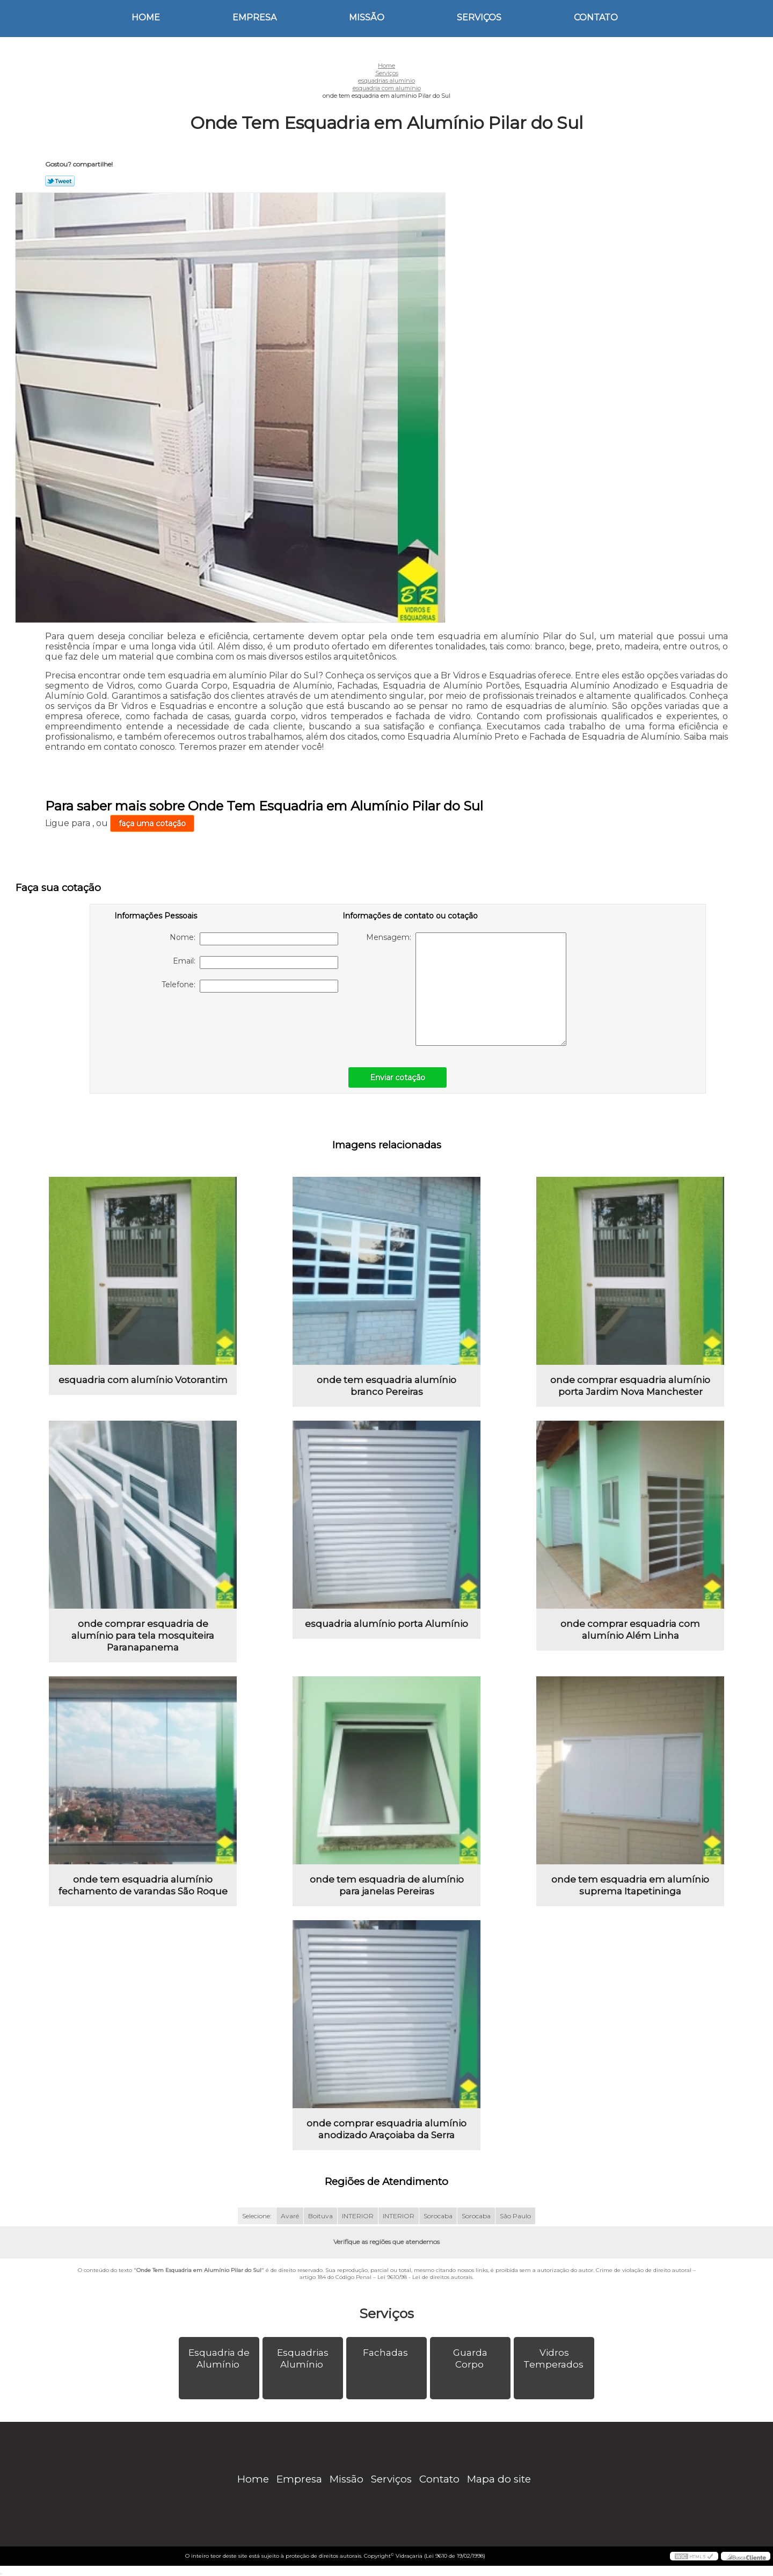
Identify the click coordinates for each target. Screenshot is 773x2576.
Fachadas (386, 2352)
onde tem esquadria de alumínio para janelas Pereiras (387, 1885)
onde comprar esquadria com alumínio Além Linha (630, 1629)
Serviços (479, 17)
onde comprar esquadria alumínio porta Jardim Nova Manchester (630, 1385)
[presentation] (182, 1024)
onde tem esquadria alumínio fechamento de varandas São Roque (143, 1885)
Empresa (254, 17)
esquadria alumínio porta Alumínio (386, 1623)
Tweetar (60, 181)
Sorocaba (438, 2216)
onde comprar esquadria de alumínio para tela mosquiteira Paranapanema (142, 1635)
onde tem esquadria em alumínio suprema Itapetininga (630, 1885)
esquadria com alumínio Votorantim (143, 1379)
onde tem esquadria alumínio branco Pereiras (386, 1385)
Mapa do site (499, 2479)
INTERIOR (358, 2216)
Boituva (320, 2216)
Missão (366, 17)
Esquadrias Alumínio (303, 2358)
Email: (255, 962)
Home (146, 17)
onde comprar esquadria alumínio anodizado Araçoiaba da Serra (386, 2129)
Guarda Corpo (470, 2358)
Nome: (254, 938)
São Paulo (515, 2216)
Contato (596, 17)
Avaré (290, 2216)
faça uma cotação (152, 823)
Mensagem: (466, 989)
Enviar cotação (397, 1077)
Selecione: (257, 2216)
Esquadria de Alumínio (219, 2358)
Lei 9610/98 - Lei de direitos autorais (424, 2277)
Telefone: (250, 986)
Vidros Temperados (554, 2358)
